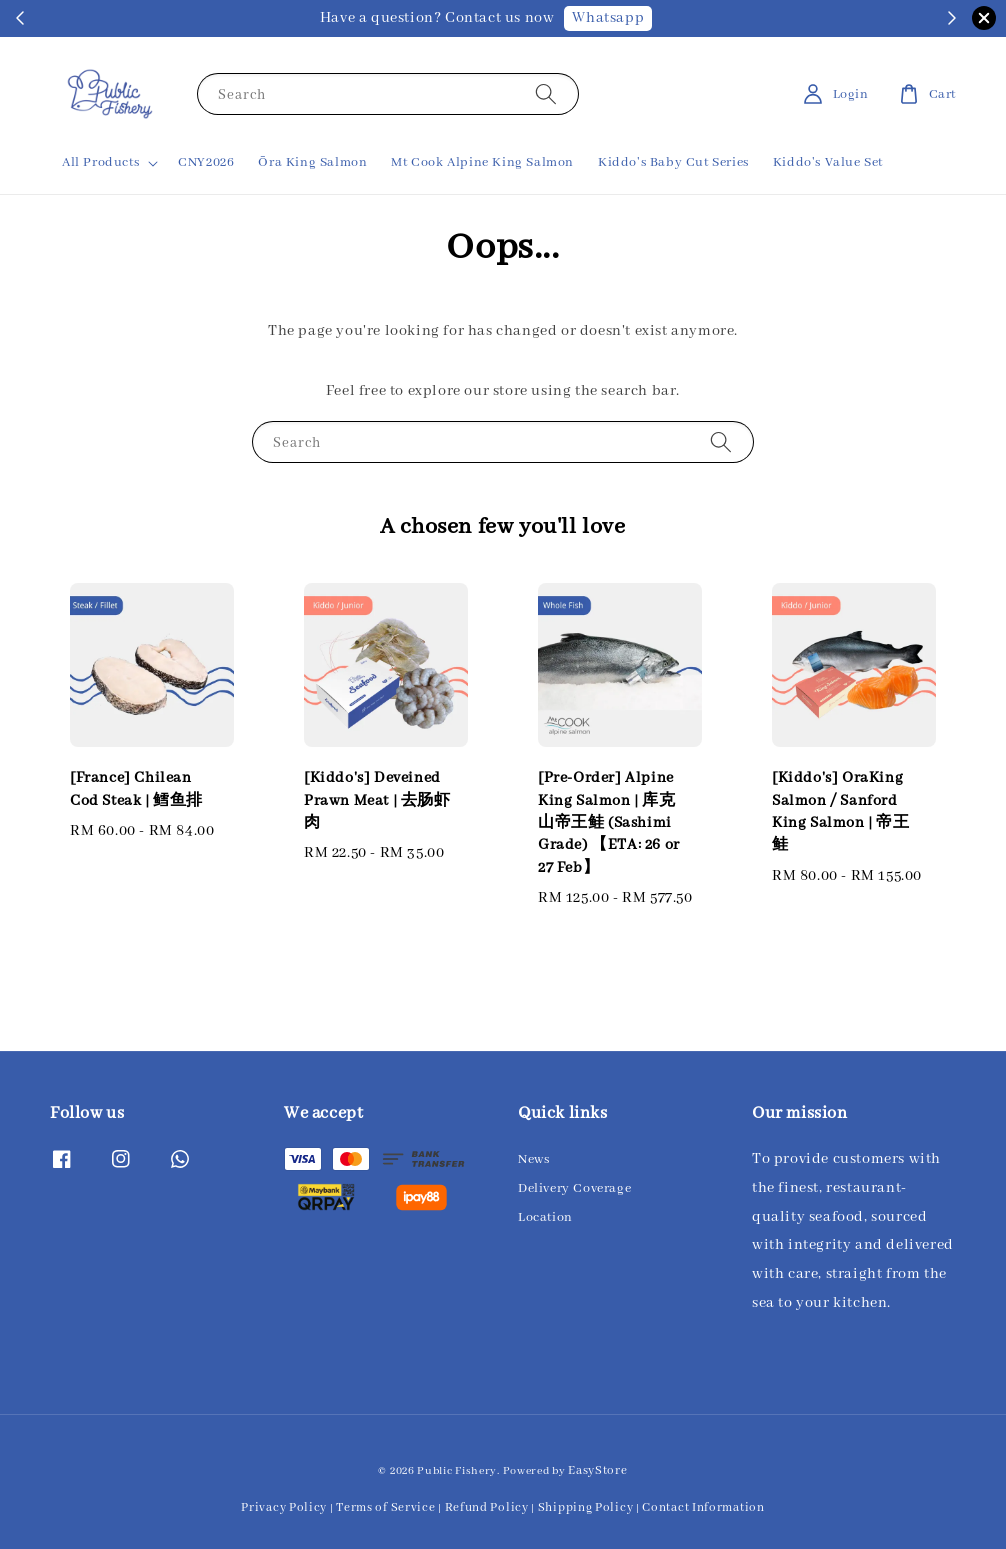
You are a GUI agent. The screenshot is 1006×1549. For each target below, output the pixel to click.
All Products (100, 162)
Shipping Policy (586, 1507)
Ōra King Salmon (312, 162)
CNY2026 (206, 162)
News (533, 1159)
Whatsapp (608, 18)
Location (545, 1217)
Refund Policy (487, 1507)
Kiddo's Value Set (828, 162)
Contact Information (703, 1507)
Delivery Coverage (574, 1188)
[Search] (546, 93)
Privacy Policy (284, 1507)
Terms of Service (385, 1507)
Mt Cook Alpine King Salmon (482, 162)
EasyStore (597, 1470)
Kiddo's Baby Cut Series (673, 162)
